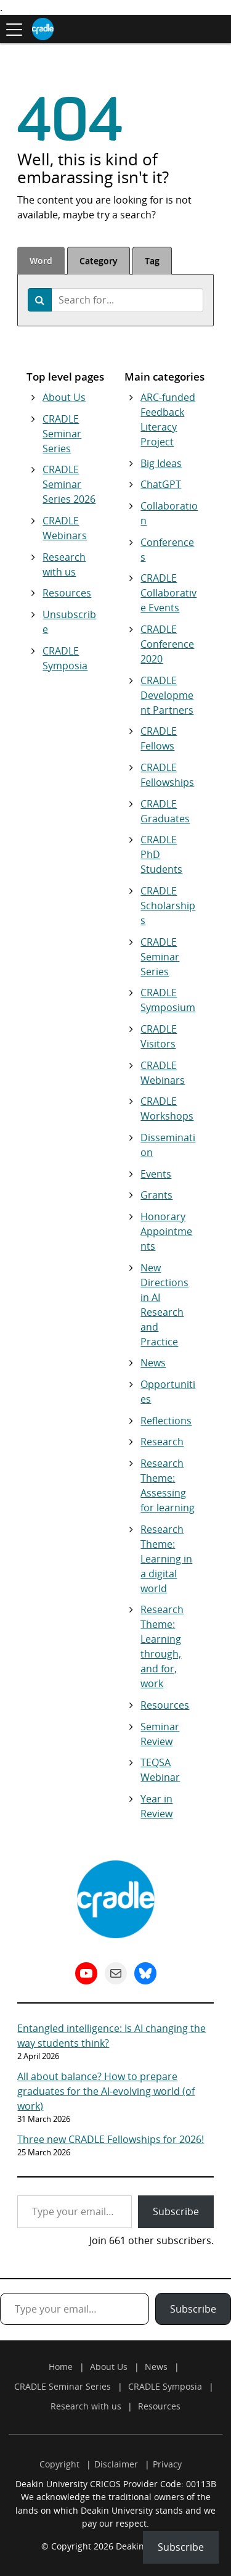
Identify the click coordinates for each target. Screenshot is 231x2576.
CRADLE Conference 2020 (167, 644)
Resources (67, 593)
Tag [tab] (152, 260)
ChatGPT (160, 484)
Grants (156, 1195)
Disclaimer (116, 2464)
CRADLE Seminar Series (62, 433)
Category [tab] (98, 260)
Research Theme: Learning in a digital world (166, 1558)
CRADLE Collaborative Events (168, 592)
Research (162, 1441)
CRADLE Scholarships (167, 905)
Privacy (167, 2464)
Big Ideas (161, 463)
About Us (64, 397)
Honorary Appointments (166, 1231)
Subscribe (176, 2211)
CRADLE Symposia (165, 2386)
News (153, 1362)
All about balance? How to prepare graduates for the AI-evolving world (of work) (106, 2091)
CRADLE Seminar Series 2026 (69, 484)
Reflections (166, 1420)
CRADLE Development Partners (166, 695)
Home (61, 2366)
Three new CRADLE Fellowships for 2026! (110, 2139)
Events (155, 1174)
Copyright (59, 2464)
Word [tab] (41, 260)
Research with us (86, 2406)
